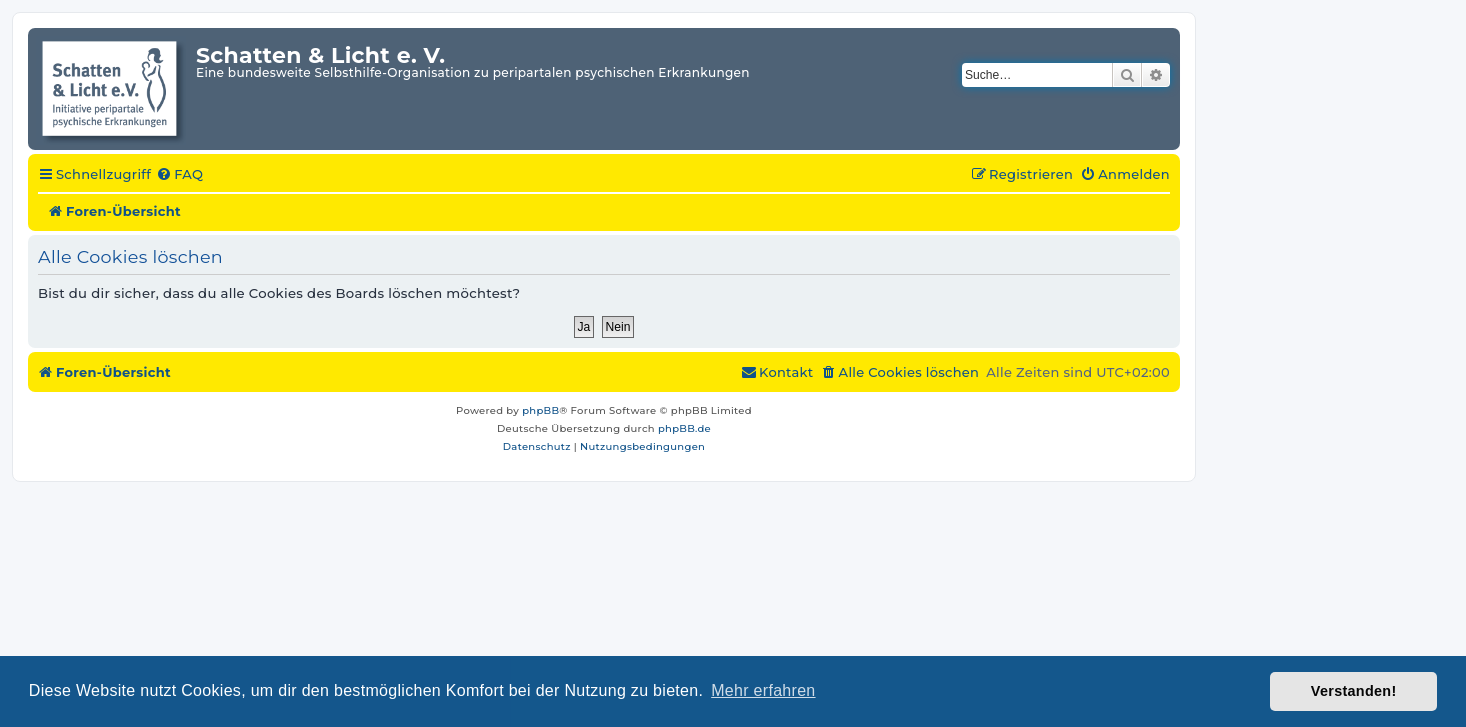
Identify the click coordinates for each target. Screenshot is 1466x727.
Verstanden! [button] (1354, 691)
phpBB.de (684, 428)
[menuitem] (179, 175)
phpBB (540, 410)
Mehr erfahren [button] (763, 690)
